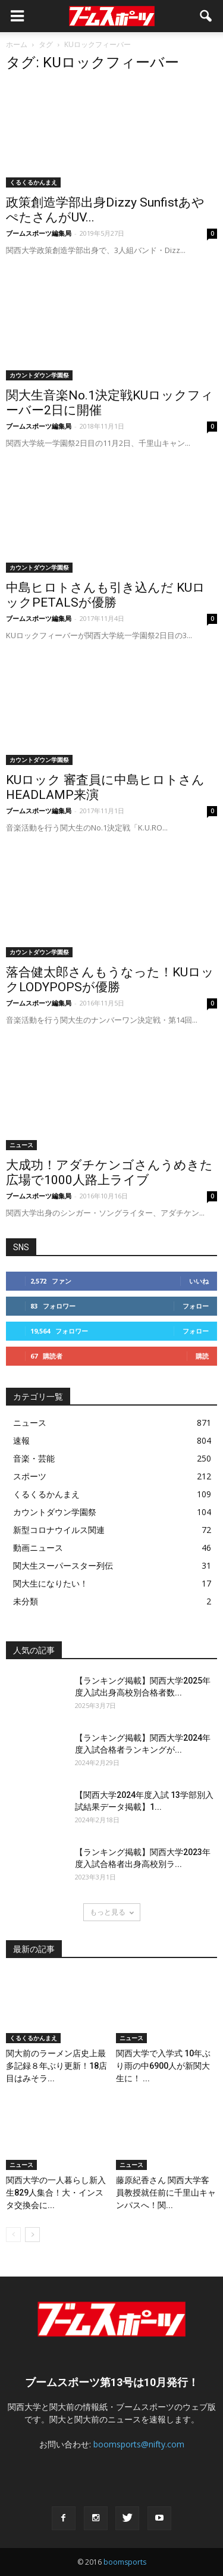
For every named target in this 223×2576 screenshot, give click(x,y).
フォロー (196, 1305)
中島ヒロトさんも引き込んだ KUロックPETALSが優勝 (105, 595)
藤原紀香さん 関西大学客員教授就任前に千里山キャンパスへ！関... (166, 2192)
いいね (199, 1280)
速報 (21, 1440)
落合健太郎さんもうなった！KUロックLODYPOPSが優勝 (110, 979)
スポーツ (29, 1476)
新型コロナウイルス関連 (59, 1529)
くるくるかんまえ (33, 182)
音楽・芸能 (34, 1458)
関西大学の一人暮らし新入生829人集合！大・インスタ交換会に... (56, 2192)
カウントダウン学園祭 (39, 375)
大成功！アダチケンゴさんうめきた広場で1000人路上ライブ (109, 1172)
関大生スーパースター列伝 (63, 1565)
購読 (202, 1355)
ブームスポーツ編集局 (38, 233)
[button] (206, 16)
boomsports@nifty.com (138, 2444)
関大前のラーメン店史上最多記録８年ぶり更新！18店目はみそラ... (56, 2066)
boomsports (124, 2562)
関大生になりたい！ (50, 1583)
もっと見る (112, 1912)
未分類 (25, 1601)
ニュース (21, 1145)
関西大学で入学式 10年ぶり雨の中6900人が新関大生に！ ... (163, 2066)
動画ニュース (38, 1547)
